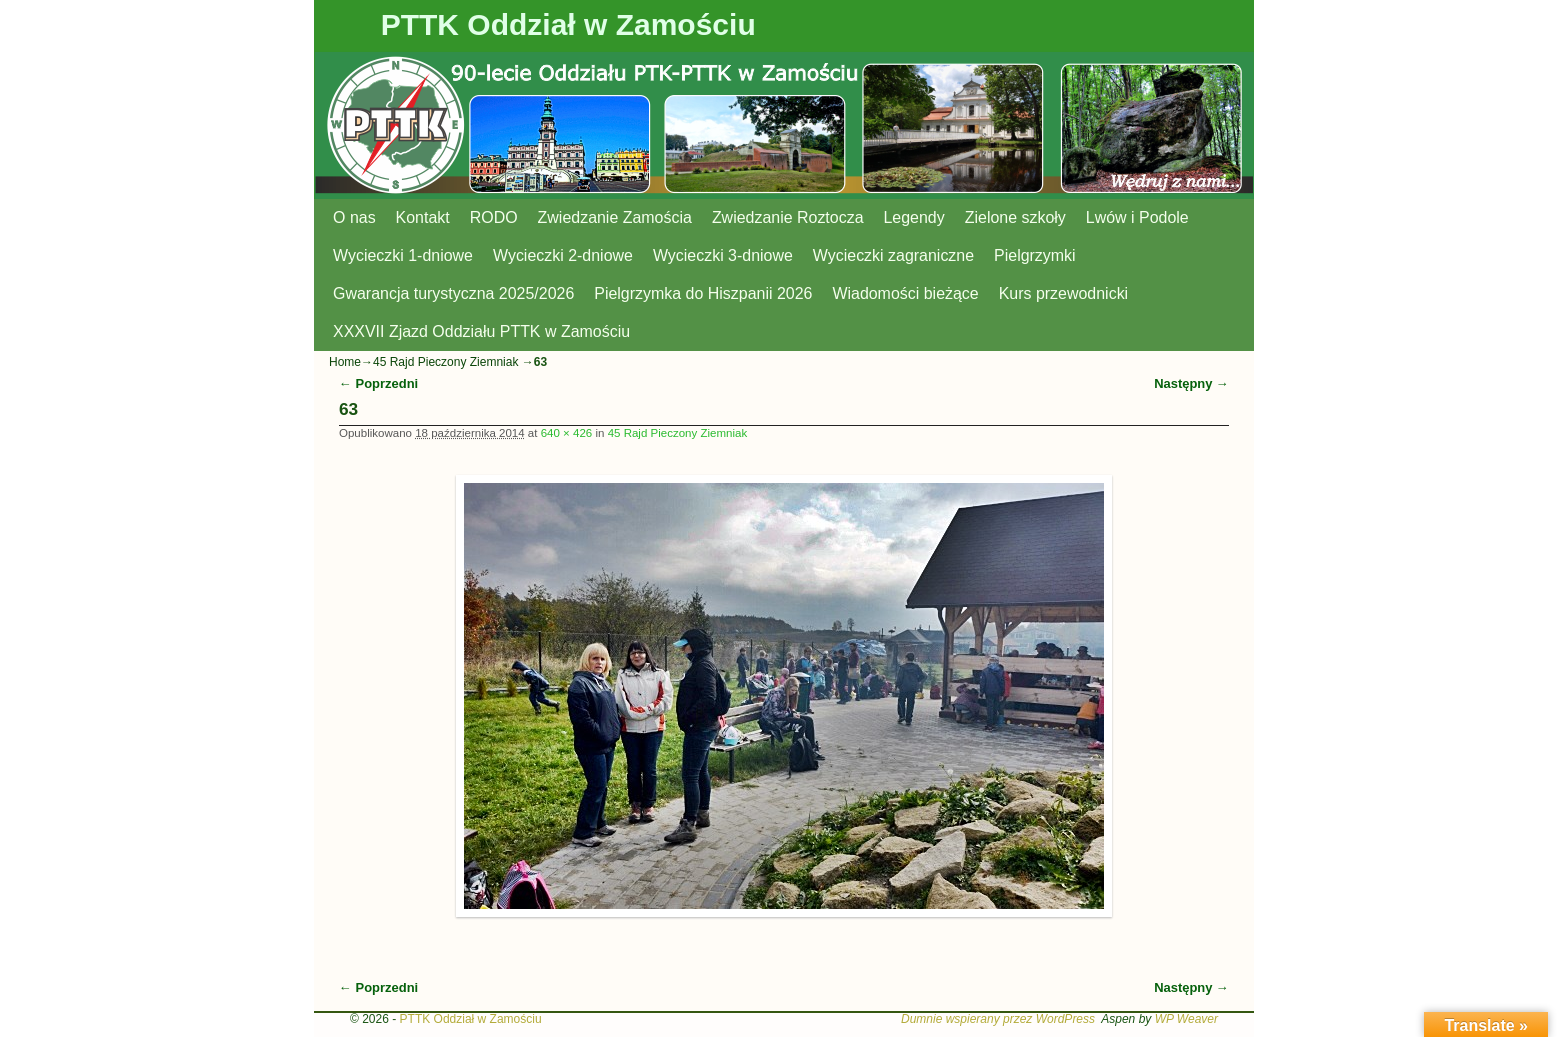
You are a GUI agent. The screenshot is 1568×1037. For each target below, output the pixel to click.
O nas (354, 217)
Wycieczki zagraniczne (893, 255)
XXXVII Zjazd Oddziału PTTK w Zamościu (481, 331)
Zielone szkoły (1015, 217)
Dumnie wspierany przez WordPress (998, 1019)
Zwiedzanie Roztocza (788, 217)
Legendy (914, 217)
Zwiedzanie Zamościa (615, 217)
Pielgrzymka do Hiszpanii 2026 (703, 293)
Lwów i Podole (1137, 217)
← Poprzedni (378, 383)
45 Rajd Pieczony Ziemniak (445, 362)
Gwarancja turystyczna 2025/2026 (453, 293)
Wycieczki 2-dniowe (563, 255)
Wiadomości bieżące (905, 293)
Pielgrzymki (1035, 255)
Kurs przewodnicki (1063, 293)
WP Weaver (1186, 1019)
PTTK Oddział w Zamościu (568, 24)
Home (345, 362)
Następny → (1191, 383)
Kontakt (423, 217)
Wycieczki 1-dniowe (403, 255)
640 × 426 (567, 433)
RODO (494, 217)
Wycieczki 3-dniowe (723, 255)
